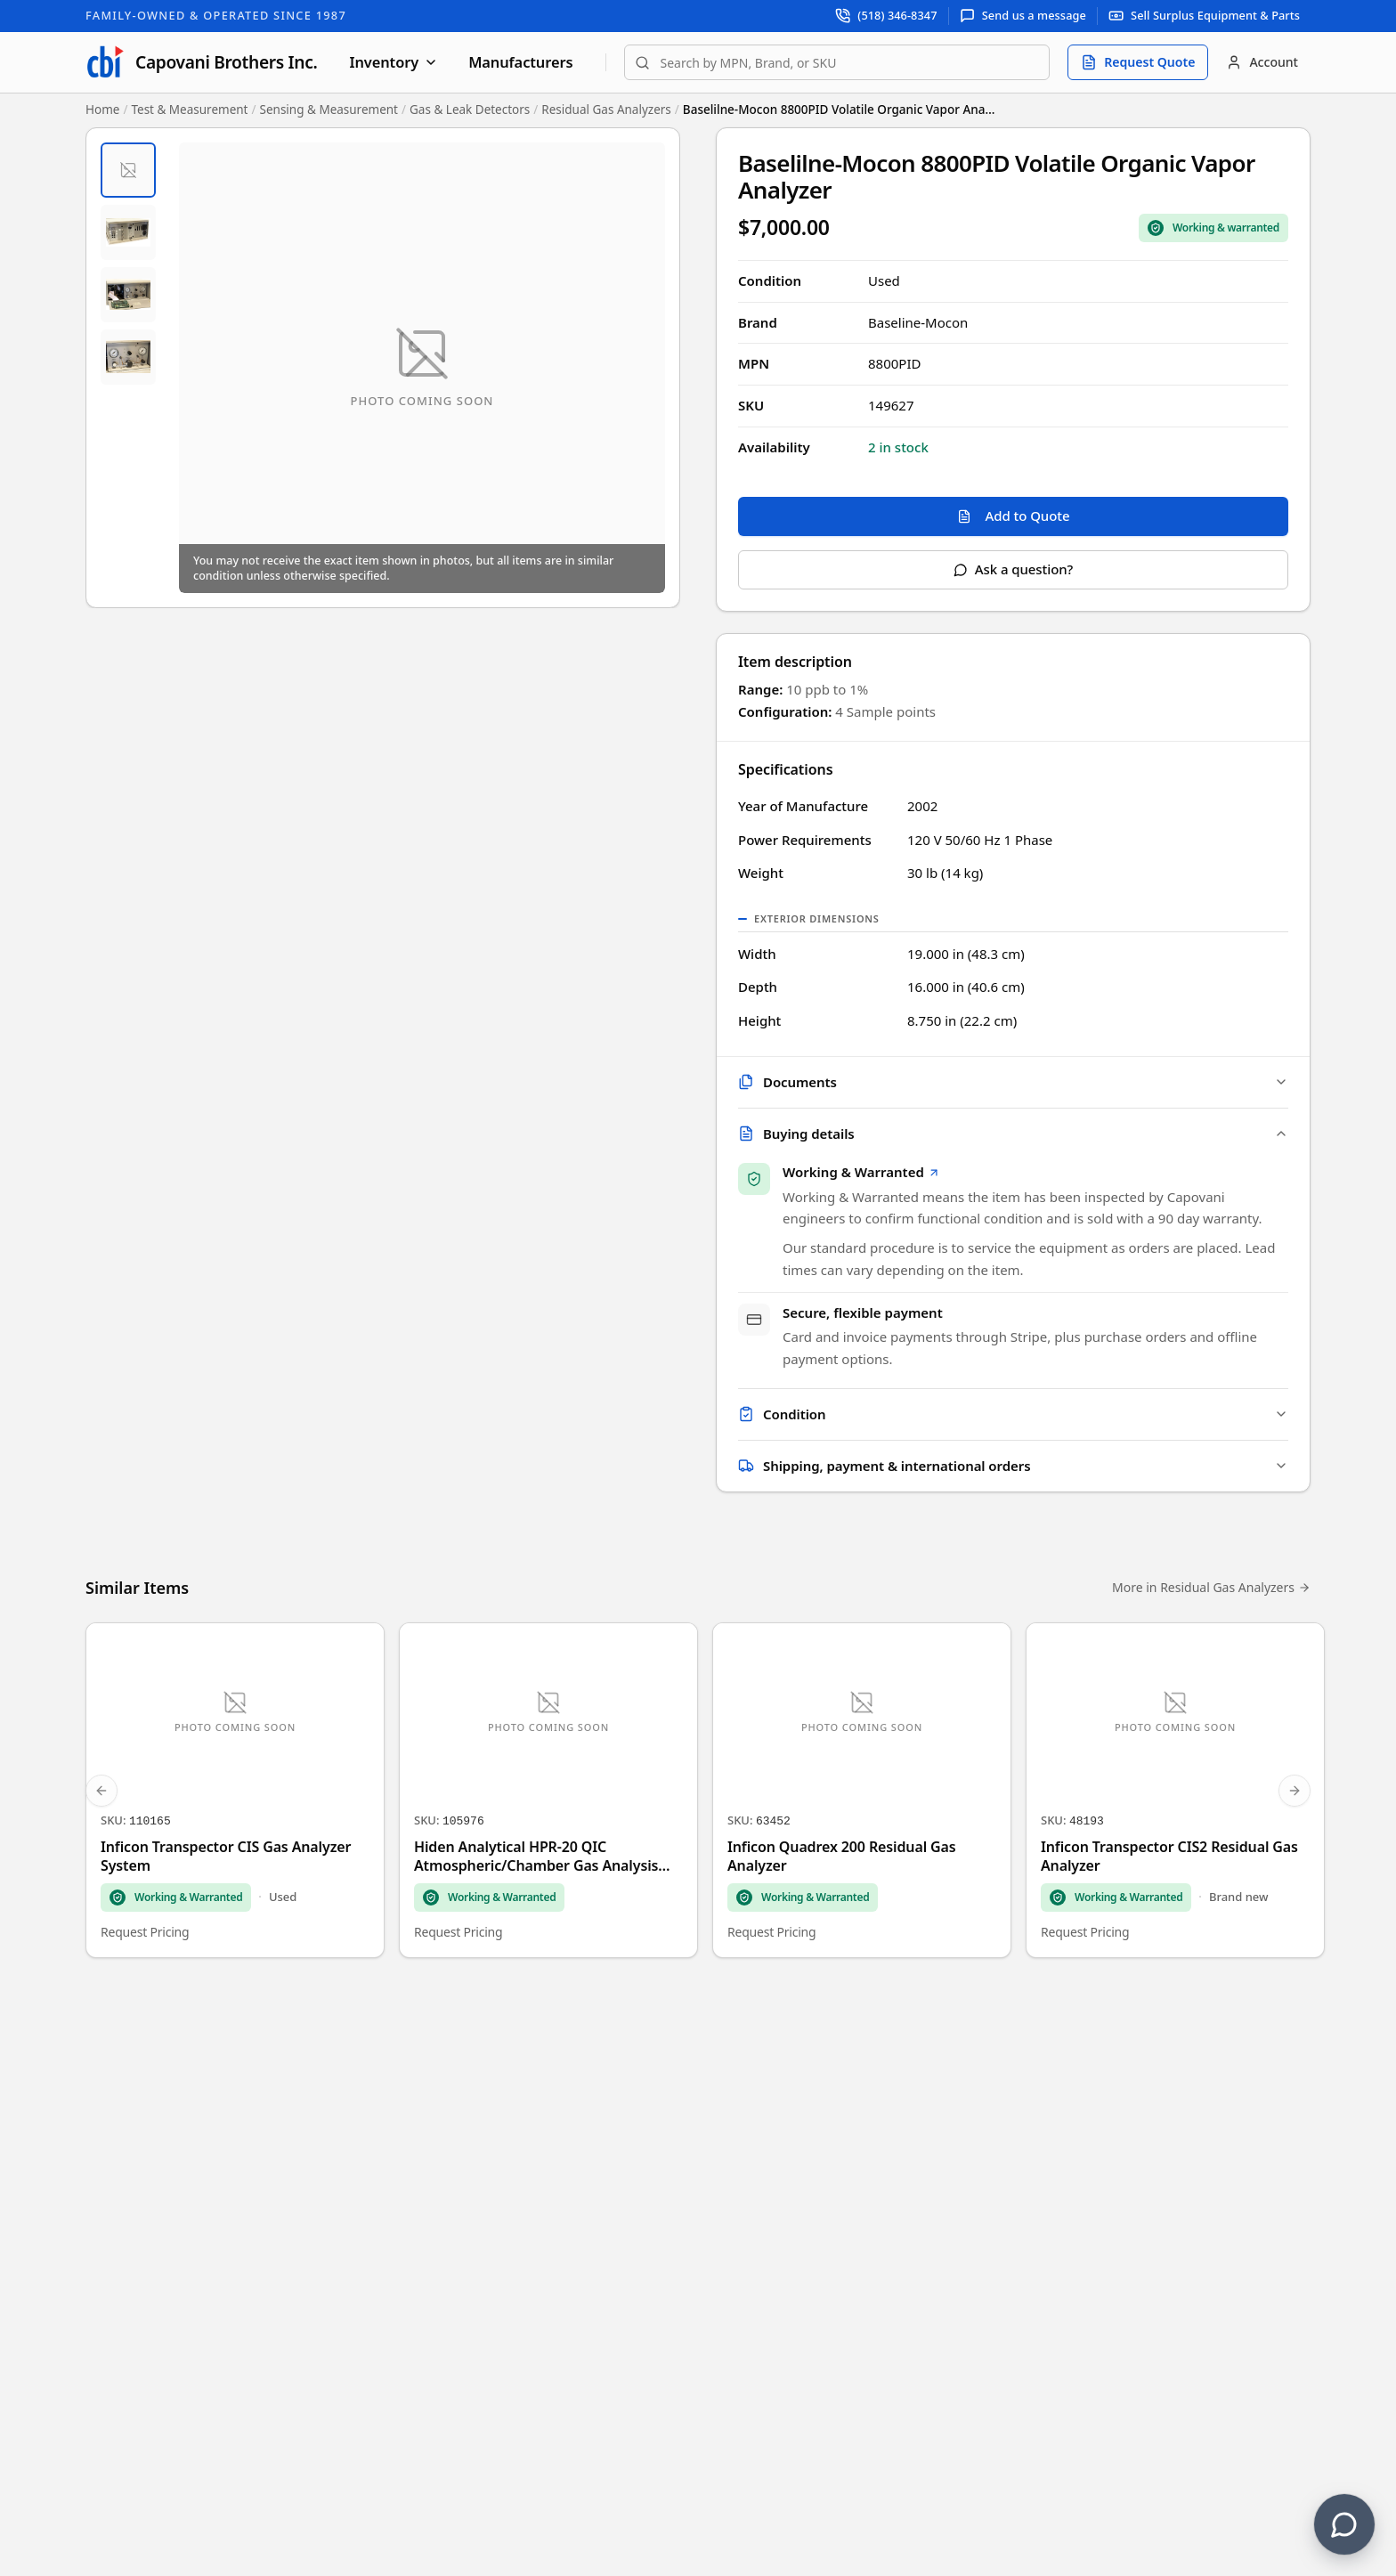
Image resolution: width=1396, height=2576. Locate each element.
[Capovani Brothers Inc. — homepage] (201, 62)
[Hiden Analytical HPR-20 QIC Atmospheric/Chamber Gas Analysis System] (548, 1795)
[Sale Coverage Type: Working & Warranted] (1213, 228)
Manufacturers (520, 62)
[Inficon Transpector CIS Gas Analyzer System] (235, 1795)
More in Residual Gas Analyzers (1211, 1592)
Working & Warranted (861, 1174)
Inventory (393, 62)
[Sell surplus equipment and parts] (1204, 15)
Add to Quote (1013, 515)
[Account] (1262, 62)
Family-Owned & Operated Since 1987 (215, 15)
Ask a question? (1013, 569)
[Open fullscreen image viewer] (422, 367)
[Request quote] (1137, 62)
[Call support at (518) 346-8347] (886, 15)
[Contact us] (1344, 2524)
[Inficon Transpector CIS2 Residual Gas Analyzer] (1175, 1795)
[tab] (128, 170)
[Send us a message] (1023, 15)
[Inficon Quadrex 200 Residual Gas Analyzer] (861, 1795)
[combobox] (837, 62)
